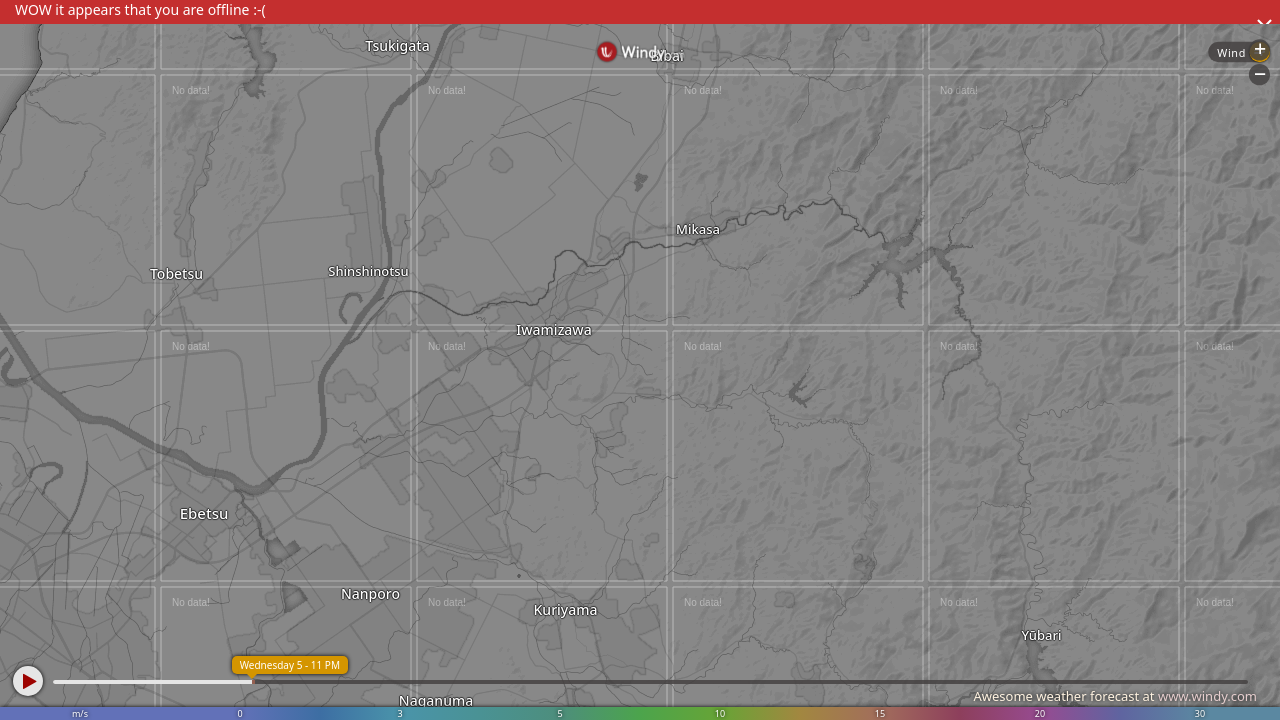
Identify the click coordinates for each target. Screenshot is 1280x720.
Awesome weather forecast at (1115, 696)
